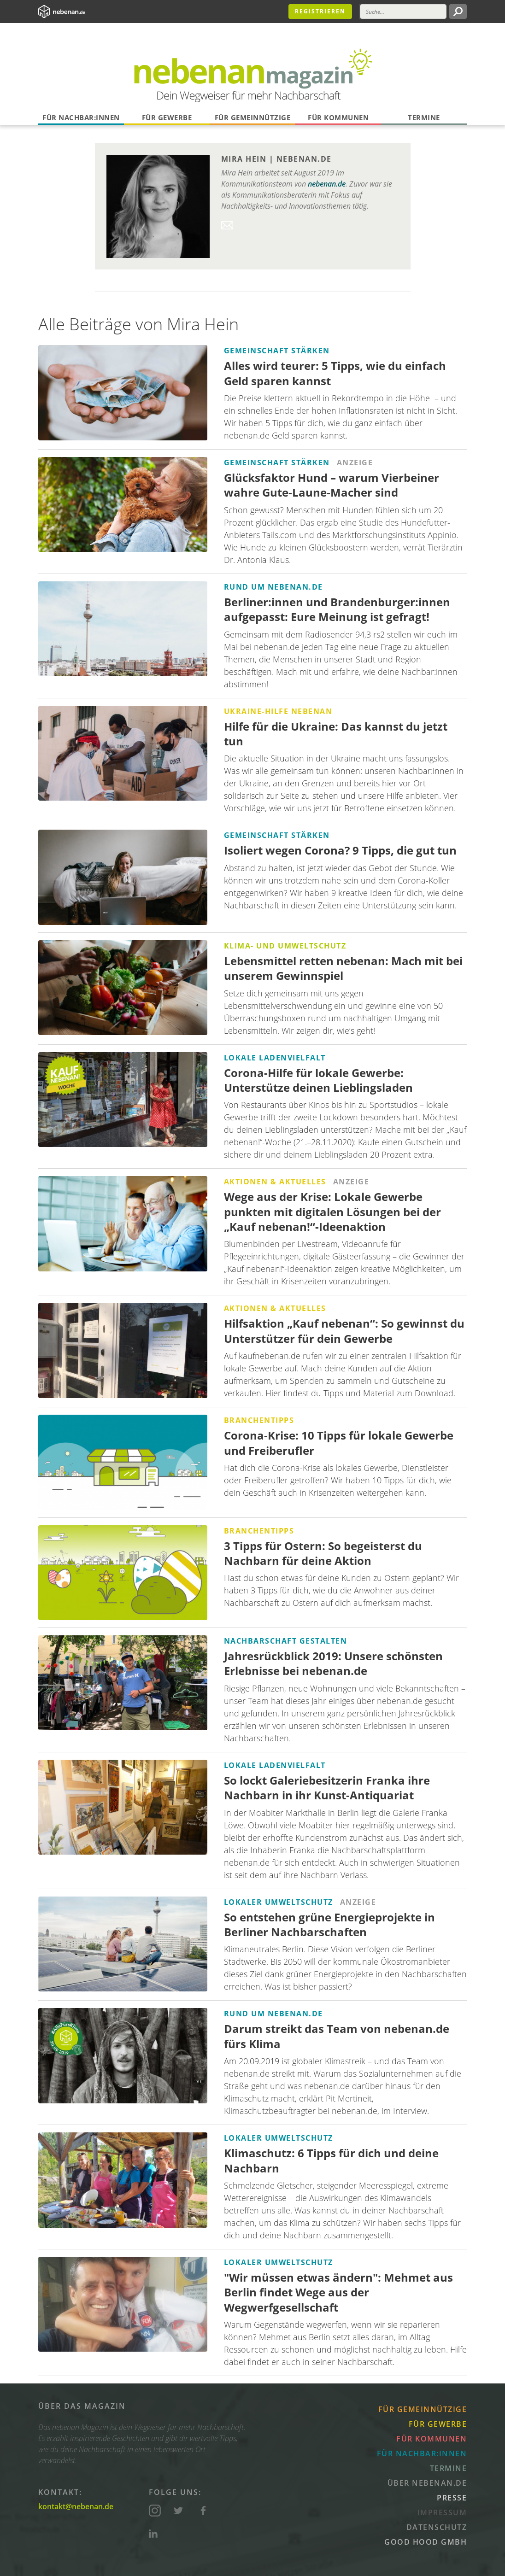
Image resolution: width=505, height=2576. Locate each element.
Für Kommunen (338, 117)
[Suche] (403, 11)
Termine (424, 117)
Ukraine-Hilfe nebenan (278, 711)
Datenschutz (436, 2527)
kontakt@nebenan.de (75, 2506)
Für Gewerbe (167, 117)
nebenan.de (304, 159)
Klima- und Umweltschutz (285, 946)
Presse (452, 2498)
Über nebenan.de (427, 2483)
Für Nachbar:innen (81, 117)
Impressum (442, 2512)
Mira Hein (244, 159)
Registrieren (320, 11)
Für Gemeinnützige (253, 117)
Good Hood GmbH (425, 2542)
